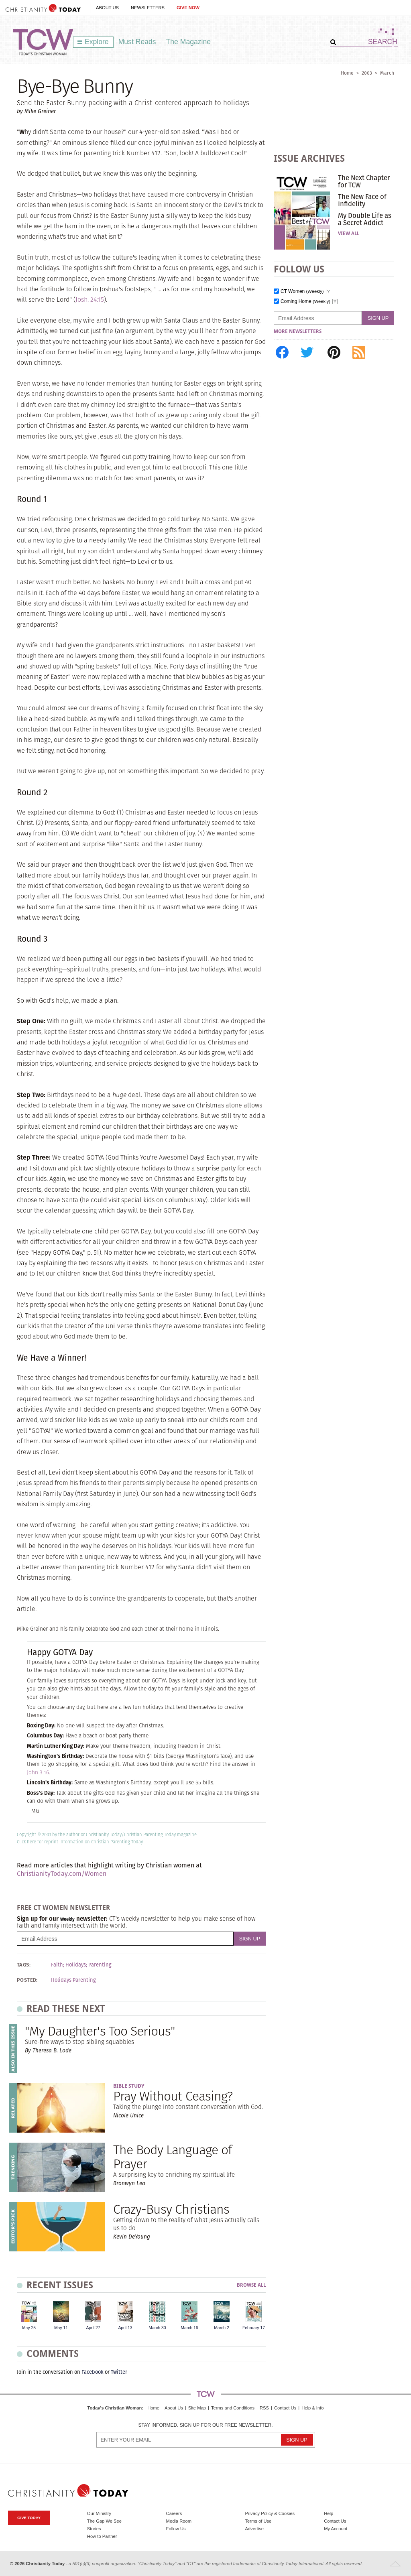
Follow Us (176, 2528)
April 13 (125, 2328)
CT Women (302, 291)
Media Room (178, 2521)
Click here (26, 1842)
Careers (174, 2513)
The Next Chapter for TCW (364, 181)
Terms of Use (258, 2521)
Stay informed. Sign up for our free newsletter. (205, 2425)
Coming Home (305, 301)
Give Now (188, 7)
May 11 (61, 2328)
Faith (57, 1965)
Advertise (254, 2528)
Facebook (92, 2372)
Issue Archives (309, 158)
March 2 (221, 2328)
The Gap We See (104, 2521)
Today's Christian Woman (114, 2407)
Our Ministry (99, 2513)
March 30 (157, 2328)
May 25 (29, 2328)
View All (348, 233)
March (387, 72)
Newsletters (148, 7)
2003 (367, 72)
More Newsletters (297, 331)
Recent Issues (59, 2284)
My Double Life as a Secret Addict (364, 219)
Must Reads (137, 42)
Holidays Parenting (73, 1980)
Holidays (75, 1965)
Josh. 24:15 (89, 299)
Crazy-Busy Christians (171, 2209)
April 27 (93, 2328)
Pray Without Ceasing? (172, 2096)
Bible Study (128, 2086)
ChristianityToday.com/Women (61, 1873)
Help (328, 2513)
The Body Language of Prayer (172, 2157)
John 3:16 (38, 1772)
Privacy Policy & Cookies (270, 2513)
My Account (335, 2528)
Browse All (251, 2285)
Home (347, 72)
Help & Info (312, 2407)
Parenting (100, 1965)
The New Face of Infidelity (362, 200)
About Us (107, 7)
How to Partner (102, 2536)
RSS (264, 2407)
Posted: (27, 1980)
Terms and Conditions (232, 2407)
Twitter (119, 2372)
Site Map (197, 2407)
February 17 (253, 2328)
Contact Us (285, 2407)
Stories (94, 2528)
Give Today (29, 2517)
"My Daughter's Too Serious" (100, 2031)
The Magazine (188, 42)
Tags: (24, 1965)
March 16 (189, 2328)
